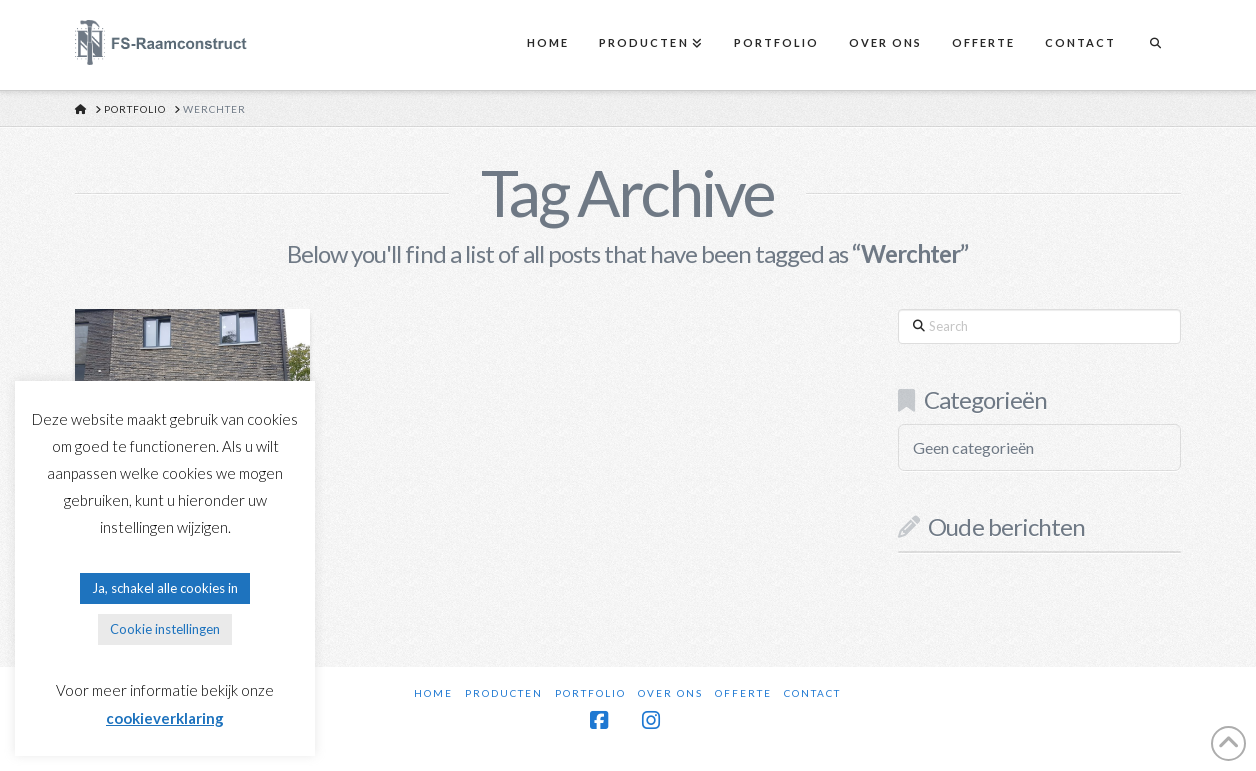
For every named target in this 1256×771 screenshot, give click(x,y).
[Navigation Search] (1155, 45)
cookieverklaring (165, 718)
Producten (504, 693)
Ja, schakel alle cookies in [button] (165, 588)
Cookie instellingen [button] (165, 629)
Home (433, 693)
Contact (812, 693)
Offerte (743, 693)
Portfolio (590, 693)
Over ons (670, 693)
